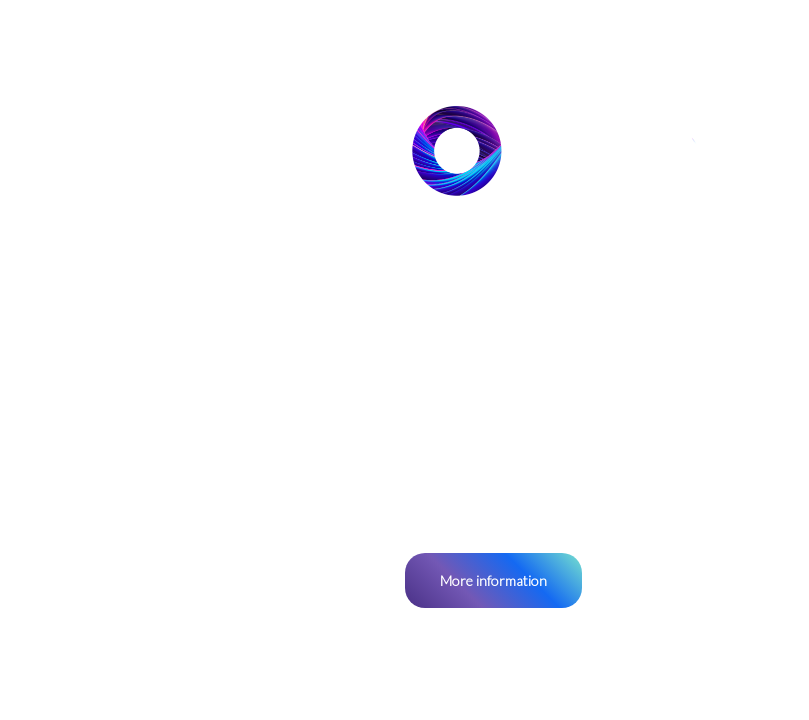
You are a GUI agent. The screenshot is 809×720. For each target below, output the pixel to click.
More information (493, 580)
